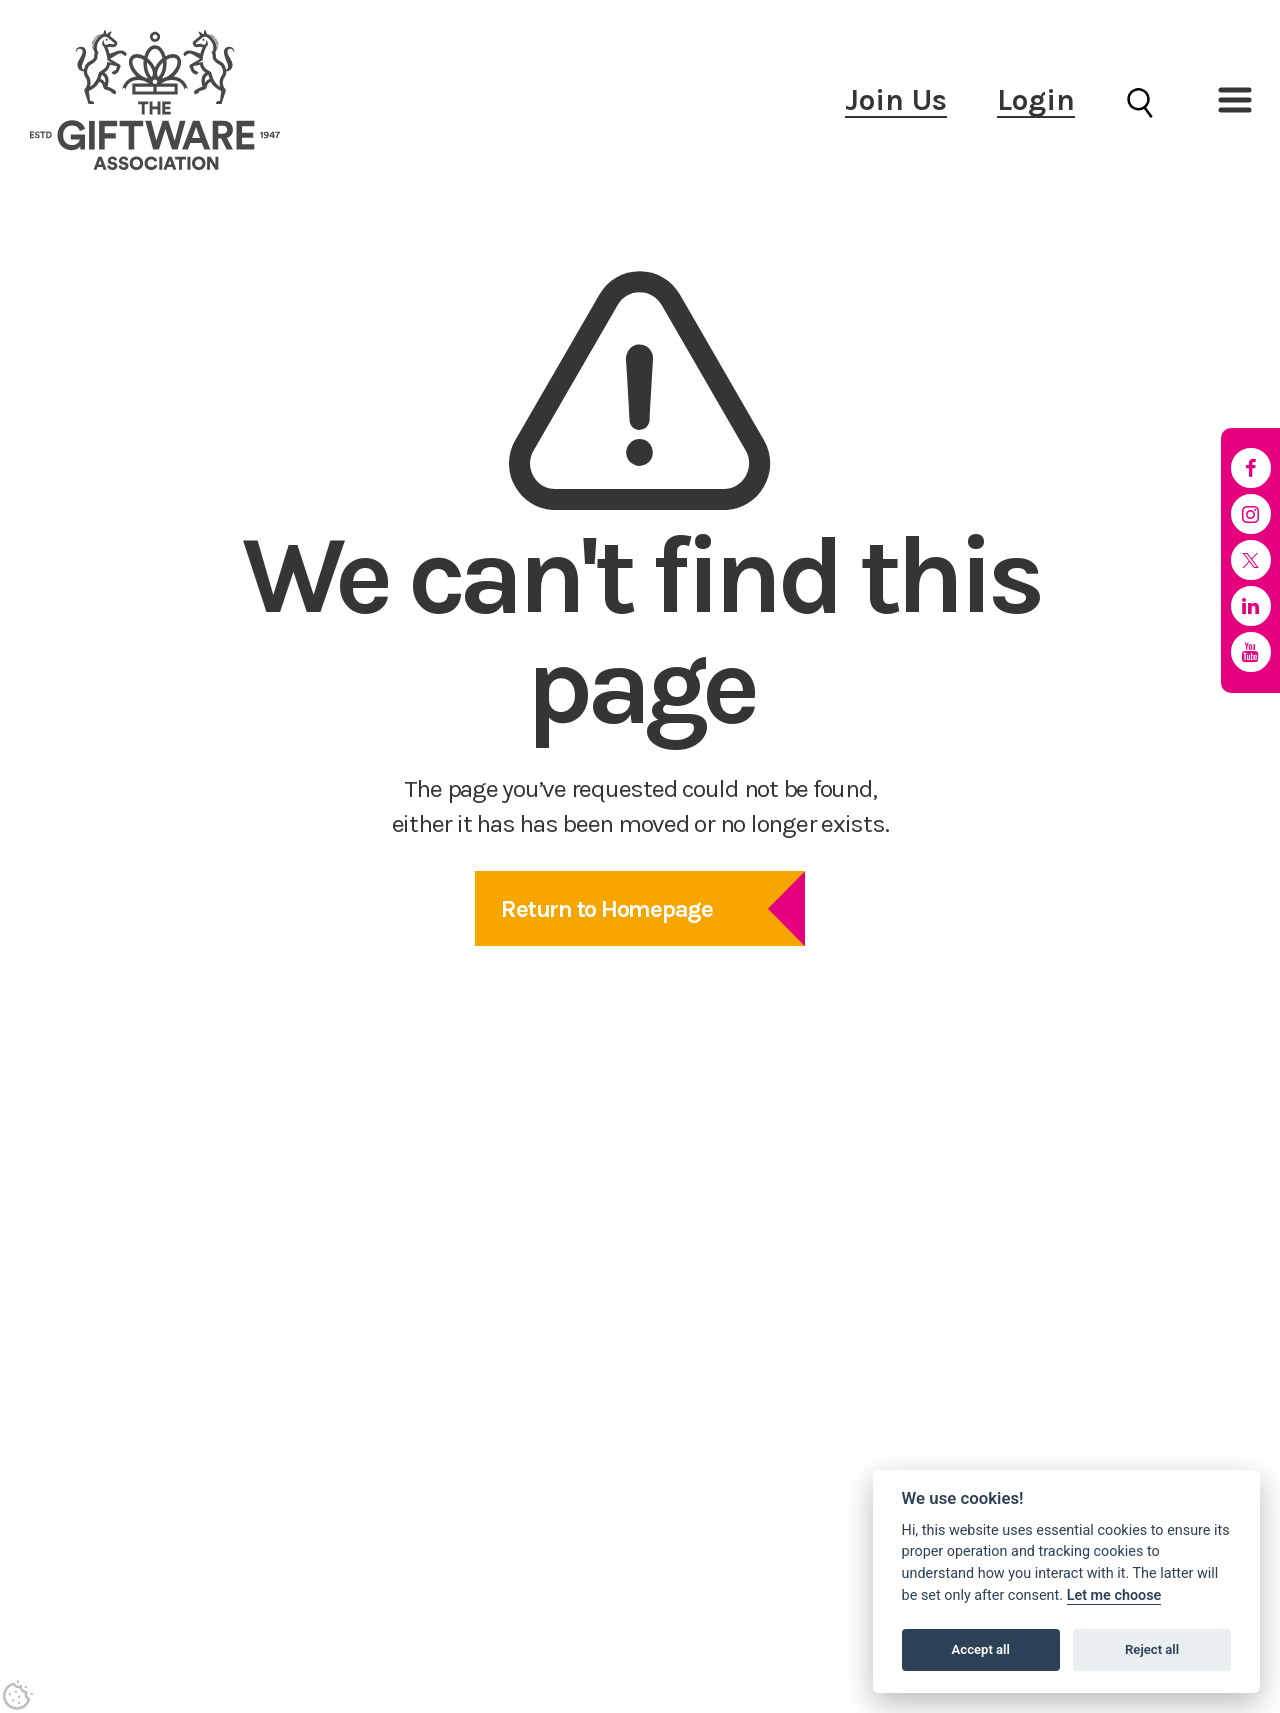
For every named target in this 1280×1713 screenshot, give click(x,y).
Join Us (896, 100)
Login (1036, 100)
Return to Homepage (607, 909)
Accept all (981, 1649)
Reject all (1152, 1649)
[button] (1235, 100)
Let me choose (1114, 1595)
